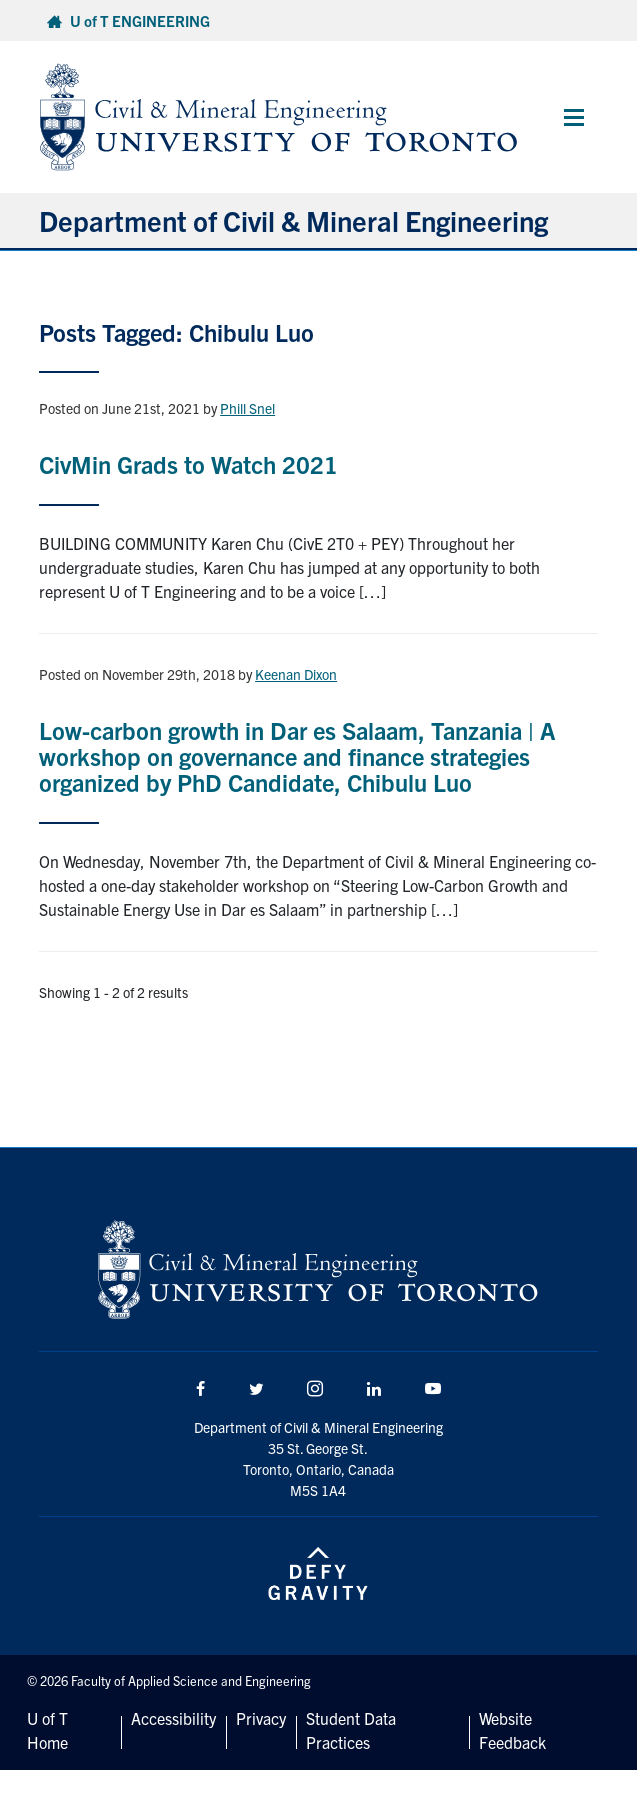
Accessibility (173, 1718)
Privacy (261, 1718)
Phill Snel (247, 408)
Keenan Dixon (296, 674)
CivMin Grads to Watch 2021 (188, 464)
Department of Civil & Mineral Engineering (293, 220)
